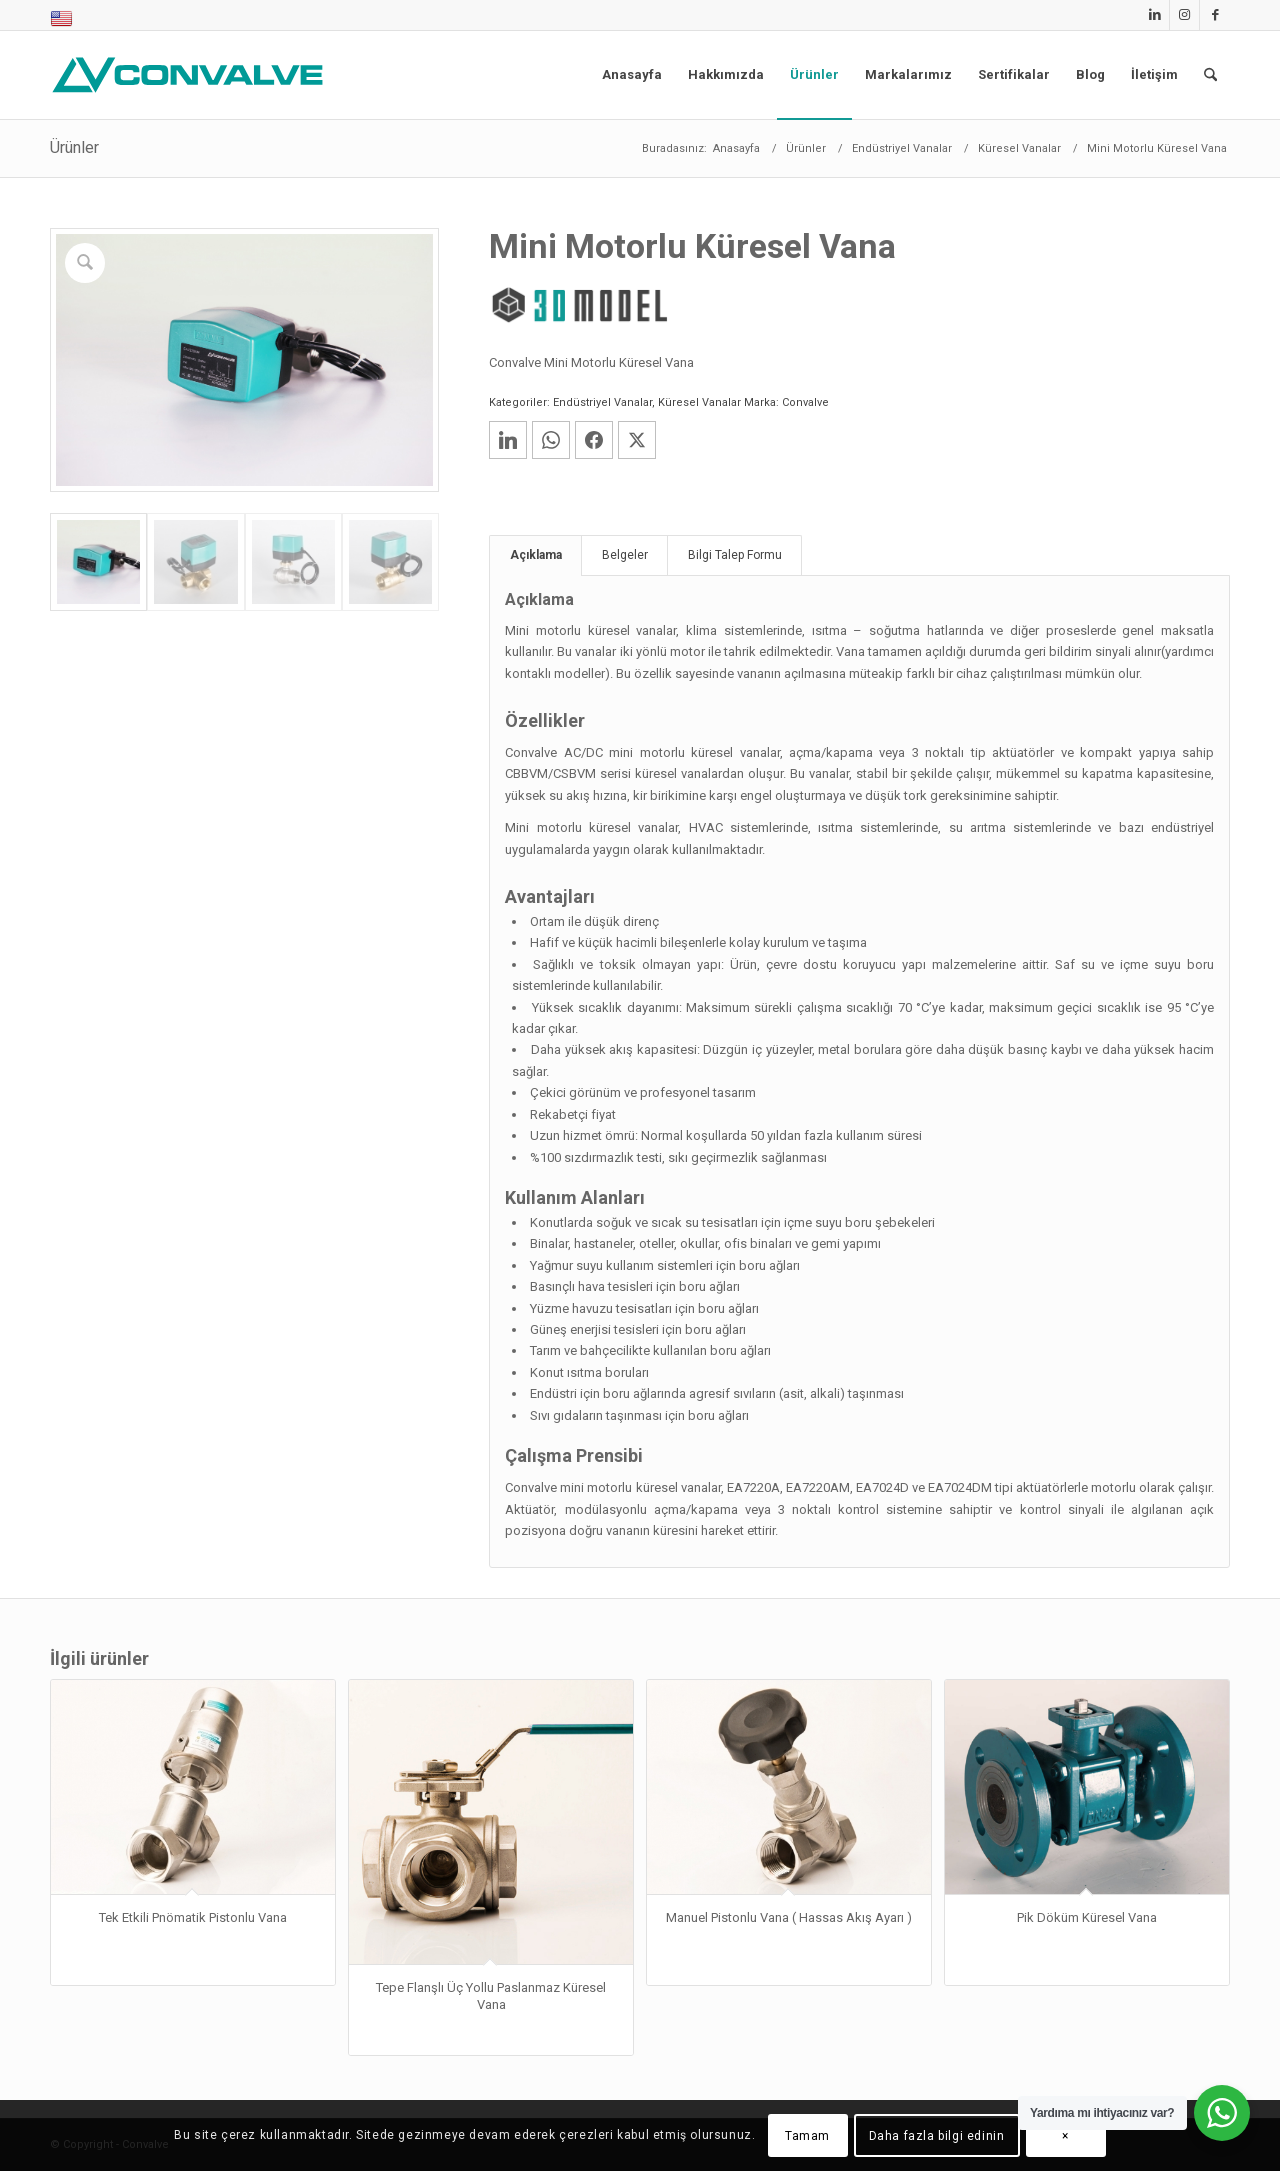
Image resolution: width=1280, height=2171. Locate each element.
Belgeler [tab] (625, 555)
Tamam (807, 2136)
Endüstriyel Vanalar (602, 402)
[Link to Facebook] (1215, 15)
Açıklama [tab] (536, 555)
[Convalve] (192, 75)
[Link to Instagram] (1184, 15)
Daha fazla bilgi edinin (937, 2136)
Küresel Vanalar (699, 402)
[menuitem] (61, 19)
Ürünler (74, 147)
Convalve (805, 402)
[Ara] (1210, 75)
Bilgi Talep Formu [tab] (735, 555)
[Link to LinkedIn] (1154, 15)
